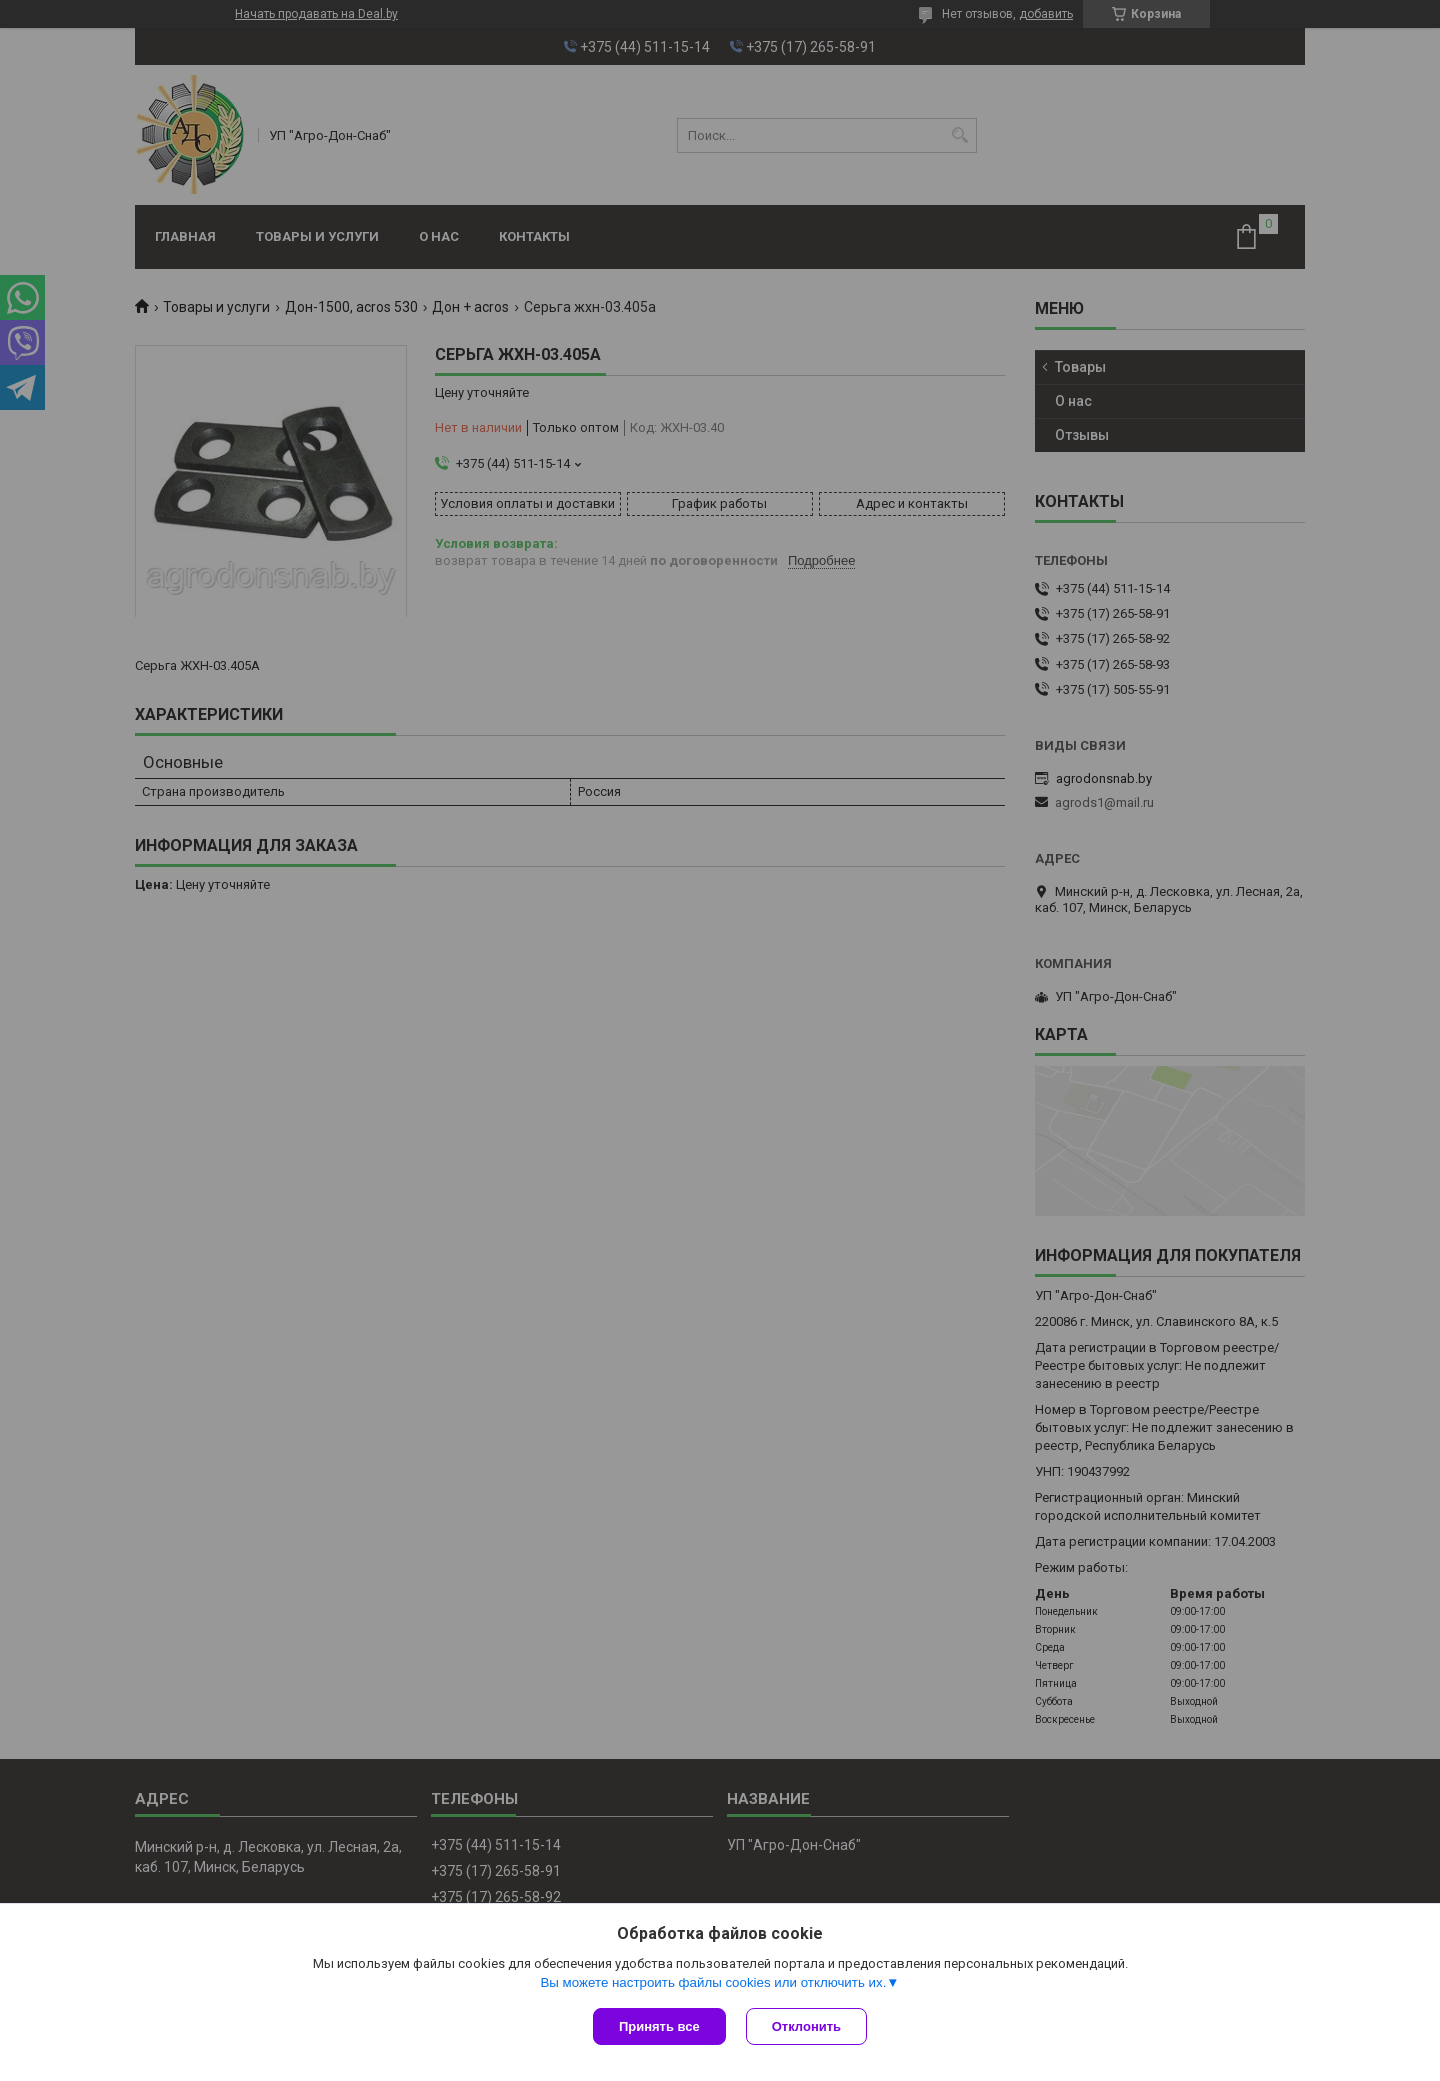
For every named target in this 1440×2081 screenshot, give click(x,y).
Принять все (659, 2026)
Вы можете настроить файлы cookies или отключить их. (713, 1982)
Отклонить (806, 2026)
